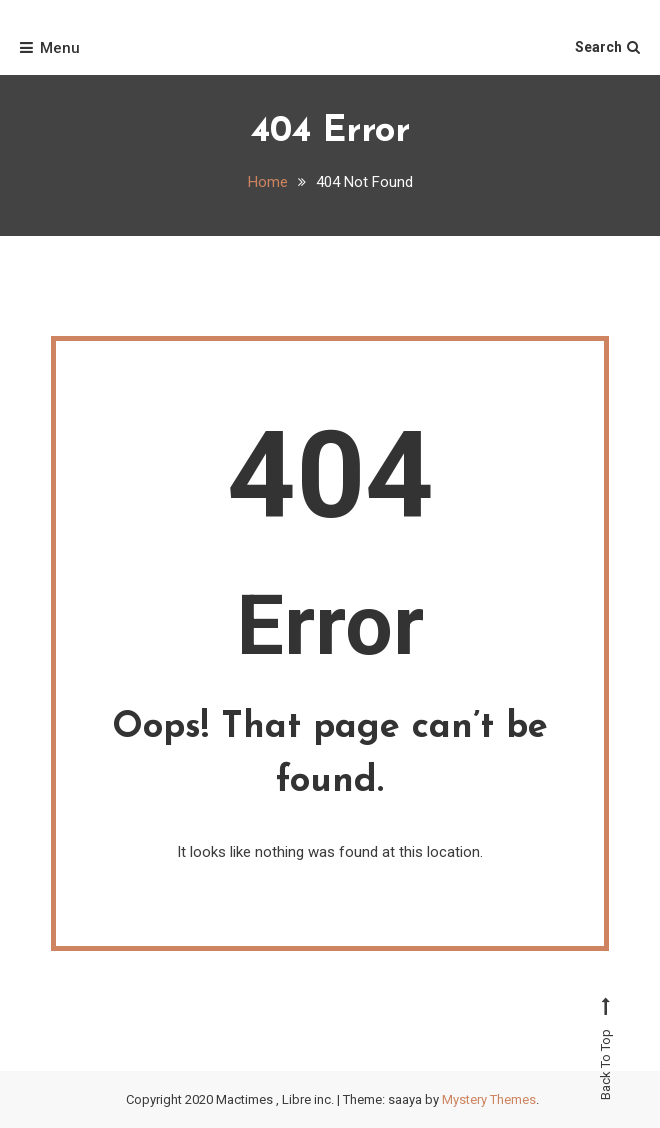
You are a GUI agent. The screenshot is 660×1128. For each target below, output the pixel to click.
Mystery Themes (489, 1099)
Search (607, 47)
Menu (50, 48)
